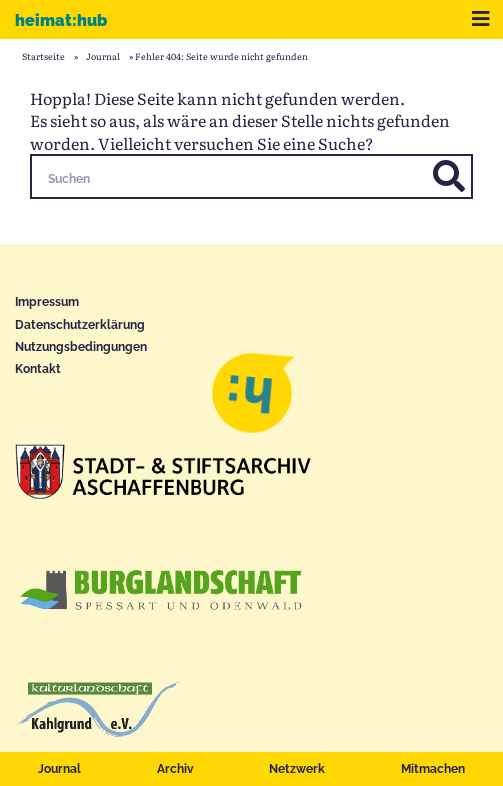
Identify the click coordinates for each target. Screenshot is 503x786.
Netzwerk (297, 769)
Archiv (175, 769)
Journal (59, 769)
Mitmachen (433, 769)
